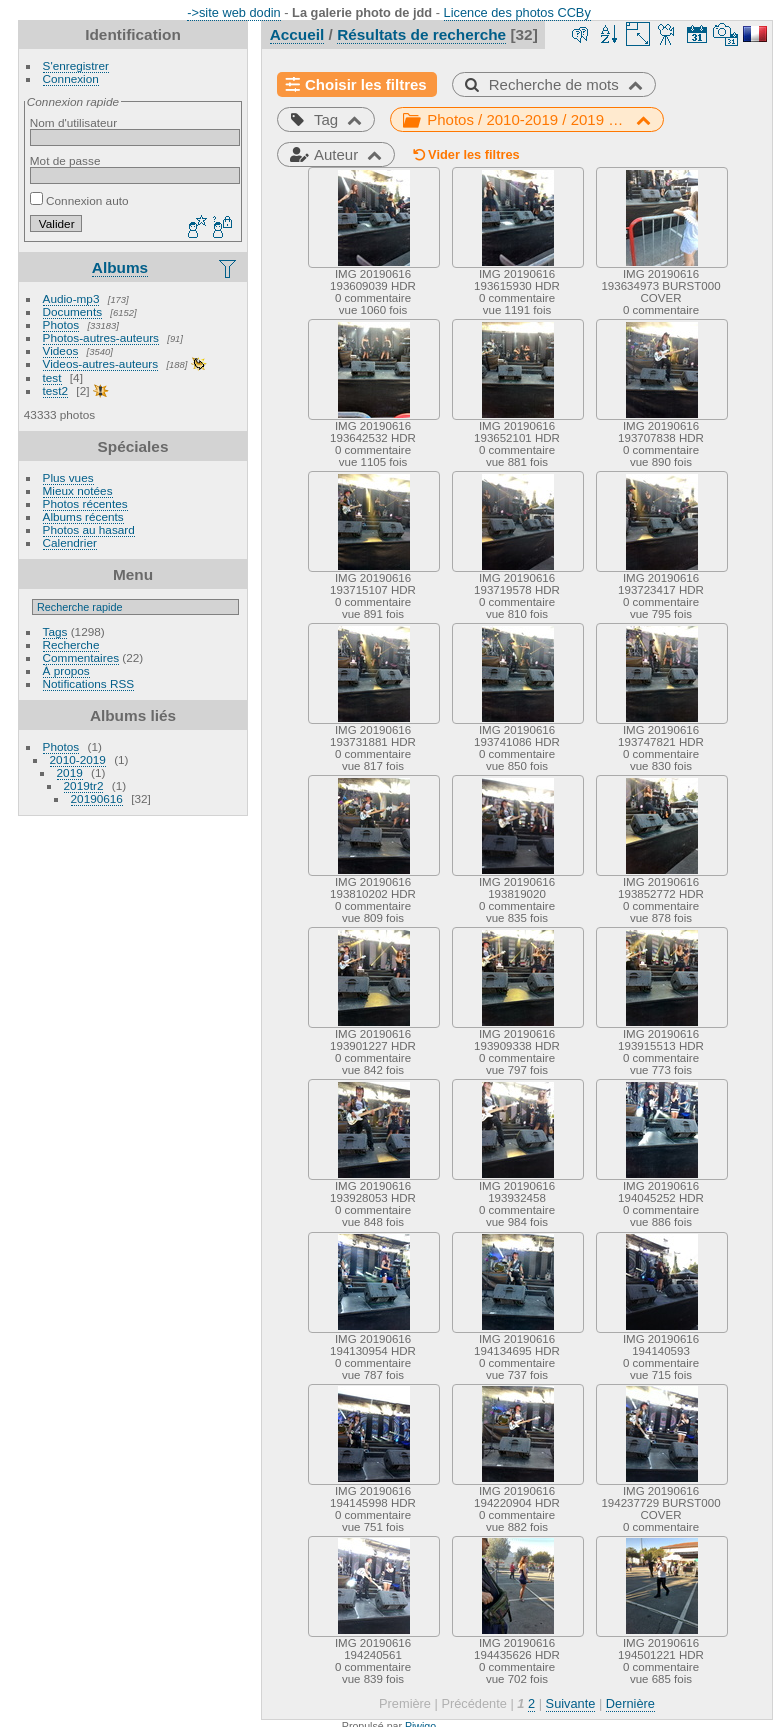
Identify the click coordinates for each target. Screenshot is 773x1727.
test (52, 377)
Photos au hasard (89, 529)
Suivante (571, 1703)
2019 (70, 772)
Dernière (630, 1703)
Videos (61, 350)
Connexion (71, 78)
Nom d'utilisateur (73, 122)
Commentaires (81, 657)
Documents (73, 311)
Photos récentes (85, 503)
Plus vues (68, 477)
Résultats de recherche (421, 34)
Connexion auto (79, 200)
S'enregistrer (76, 65)
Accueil (297, 34)
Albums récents (83, 516)
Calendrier (70, 542)
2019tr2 (84, 785)
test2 (56, 390)
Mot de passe (65, 160)
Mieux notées (78, 490)
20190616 (97, 798)
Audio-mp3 (71, 298)
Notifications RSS (89, 683)
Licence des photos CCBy (517, 12)
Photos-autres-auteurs (101, 337)
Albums (120, 267)
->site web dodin (234, 12)
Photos (61, 324)
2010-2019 (78, 759)
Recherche (71, 644)
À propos (66, 670)
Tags (55, 631)
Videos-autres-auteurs (101, 363)
